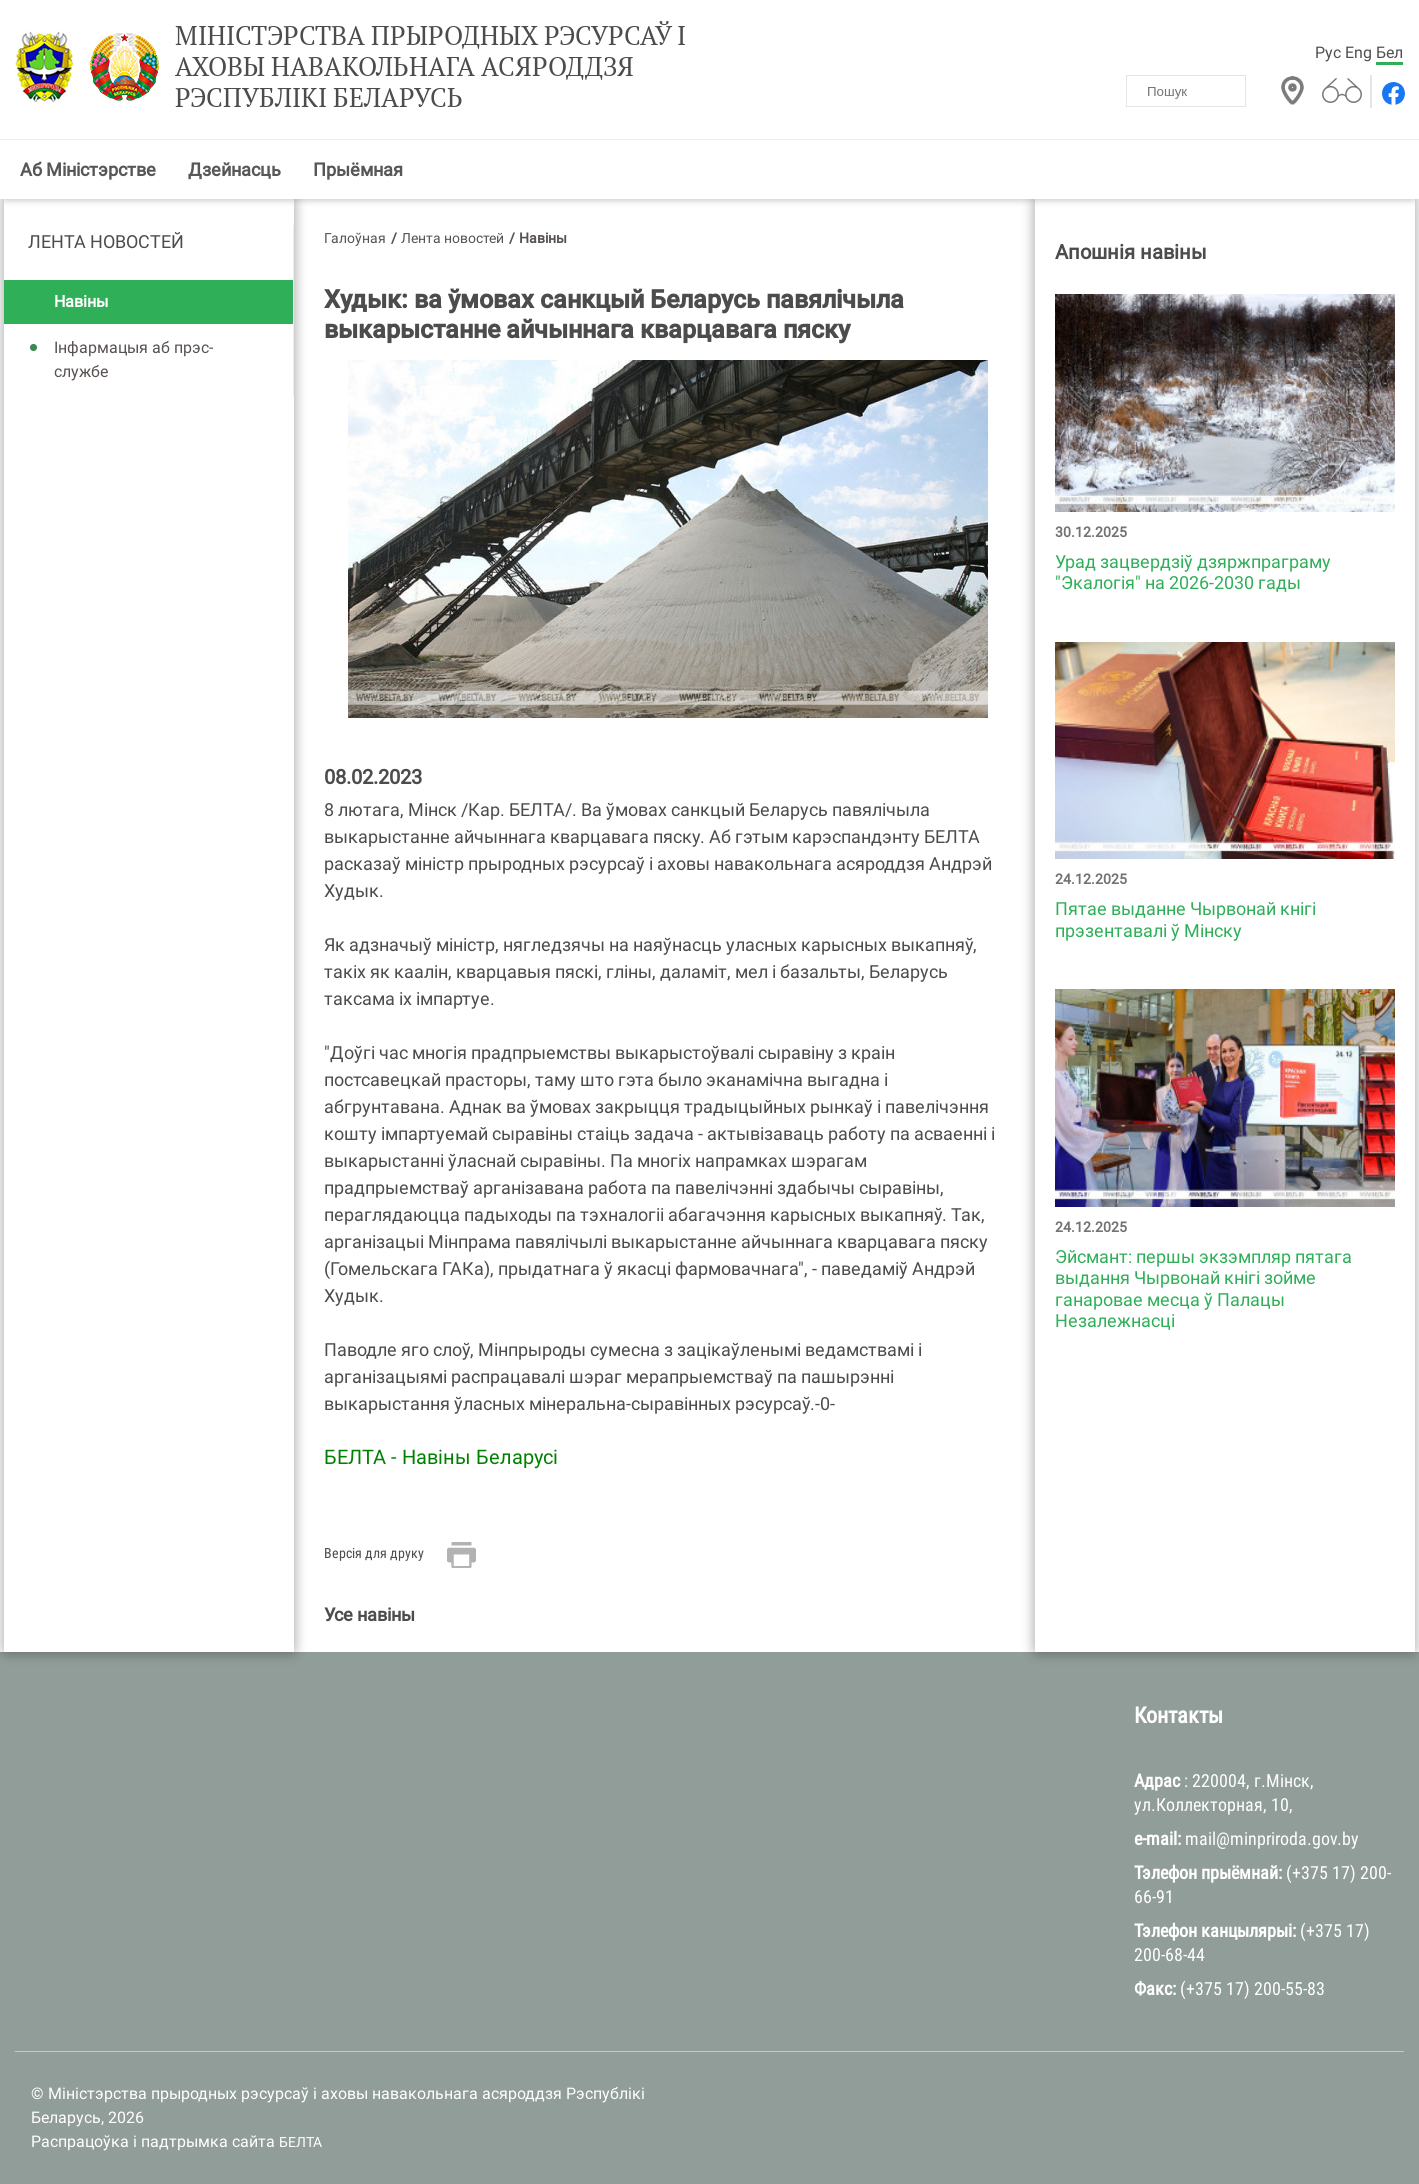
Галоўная (355, 238)
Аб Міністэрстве (88, 169)
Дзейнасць (234, 169)
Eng (1358, 52)
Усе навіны (369, 1614)
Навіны (81, 301)
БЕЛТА (300, 2142)
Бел (1389, 52)
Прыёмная (358, 169)
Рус (1328, 52)
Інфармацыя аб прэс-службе (133, 359)
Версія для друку (374, 1553)
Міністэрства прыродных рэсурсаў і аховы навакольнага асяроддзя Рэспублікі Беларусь (430, 67)
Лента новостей (106, 241)
